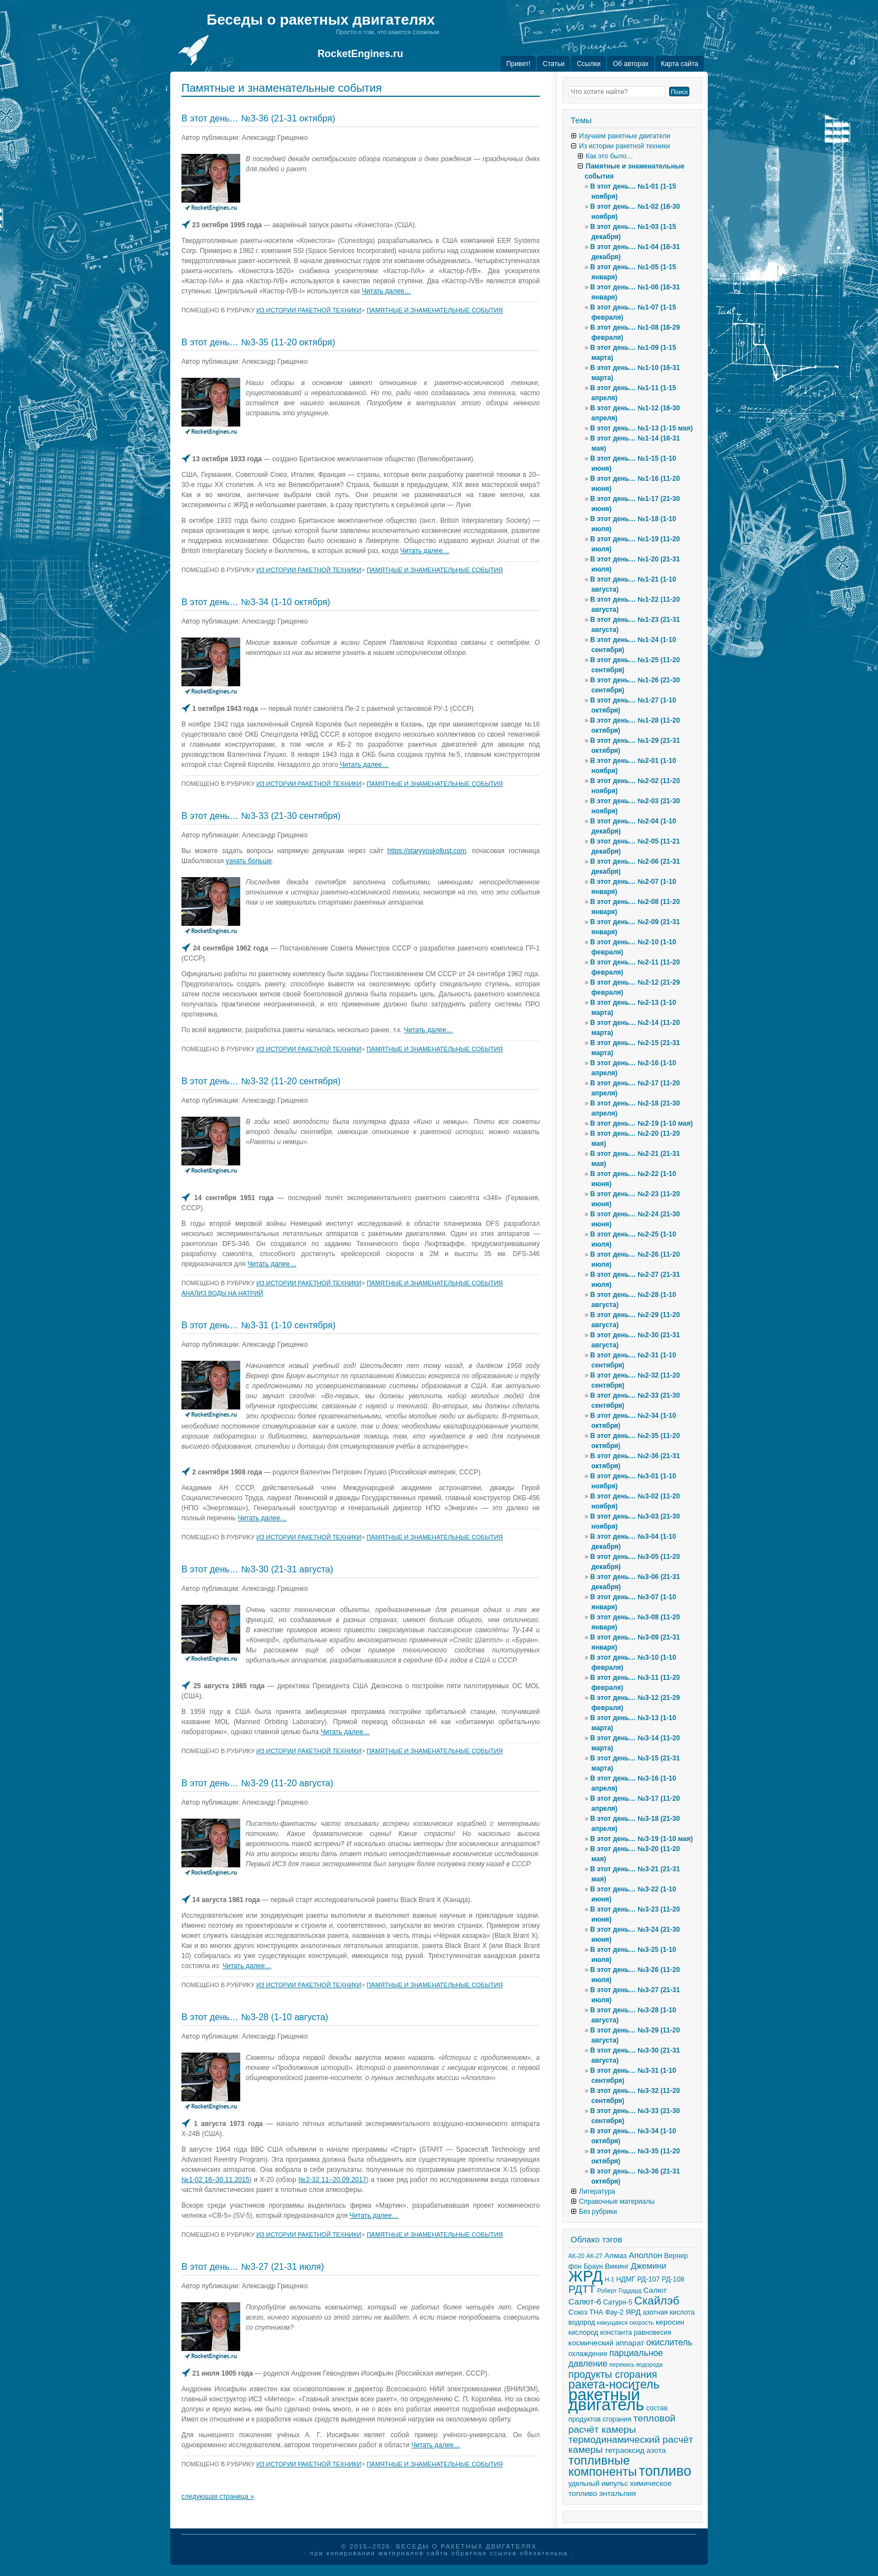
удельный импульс (598, 2484)
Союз (577, 2312)
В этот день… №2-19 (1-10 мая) (641, 1123)
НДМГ (625, 2279)
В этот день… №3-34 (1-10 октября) (255, 602)
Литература (597, 2191)
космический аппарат (606, 2343)
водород (581, 2322)
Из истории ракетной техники (309, 310)
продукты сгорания (612, 2374)
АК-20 (576, 2255)
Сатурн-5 (617, 2302)
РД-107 (648, 2279)
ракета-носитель (614, 2384)
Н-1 (609, 2279)
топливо (665, 2471)
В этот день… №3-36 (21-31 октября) (258, 118)
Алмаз (615, 2255)
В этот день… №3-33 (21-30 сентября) (260, 816)
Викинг (617, 2266)
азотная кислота (669, 2312)
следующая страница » (217, 2496)
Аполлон (645, 2255)
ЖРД (585, 2276)
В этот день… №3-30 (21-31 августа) (257, 1569)
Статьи (553, 64)
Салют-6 (584, 2301)
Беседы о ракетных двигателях (321, 19)
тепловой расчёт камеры (621, 2424)
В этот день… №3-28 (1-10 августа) (254, 2017)
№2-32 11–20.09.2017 (332, 2180)
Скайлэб (656, 2300)
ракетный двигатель (606, 2399)
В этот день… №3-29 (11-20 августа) (257, 1783)
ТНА (596, 2312)
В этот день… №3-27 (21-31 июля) (252, 2266)
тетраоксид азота (635, 2450)
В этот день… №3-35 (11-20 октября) (258, 342)
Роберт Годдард (619, 2290)
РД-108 (673, 2279)
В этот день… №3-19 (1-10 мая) (641, 1839)
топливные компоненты (602, 2466)
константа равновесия (635, 2332)
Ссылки (588, 64)
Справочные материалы (617, 2201)
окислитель (669, 2342)
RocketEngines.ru (360, 53)
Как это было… (609, 156)
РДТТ (581, 2289)
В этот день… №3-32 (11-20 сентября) (260, 1081)
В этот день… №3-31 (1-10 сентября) (258, 1325)
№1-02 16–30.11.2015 (215, 2180)
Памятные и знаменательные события (435, 310)
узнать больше (249, 861)
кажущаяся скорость (625, 2322)
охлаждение (588, 2354)
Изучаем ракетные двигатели (624, 136)
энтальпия (617, 2493)
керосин (670, 2322)
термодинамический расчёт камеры (630, 2444)
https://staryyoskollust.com (426, 851)
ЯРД (633, 2312)
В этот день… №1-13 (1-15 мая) (641, 428)
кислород (583, 2332)
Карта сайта (679, 64)
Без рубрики (598, 2212)
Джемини (648, 2265)
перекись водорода (635, 2364)
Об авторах (630, 64)
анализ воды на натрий (222, 1293)
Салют (655, 2290)
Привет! (518, 64)
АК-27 (594, 2255)
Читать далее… (386, 291)
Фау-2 (614, 2312)
